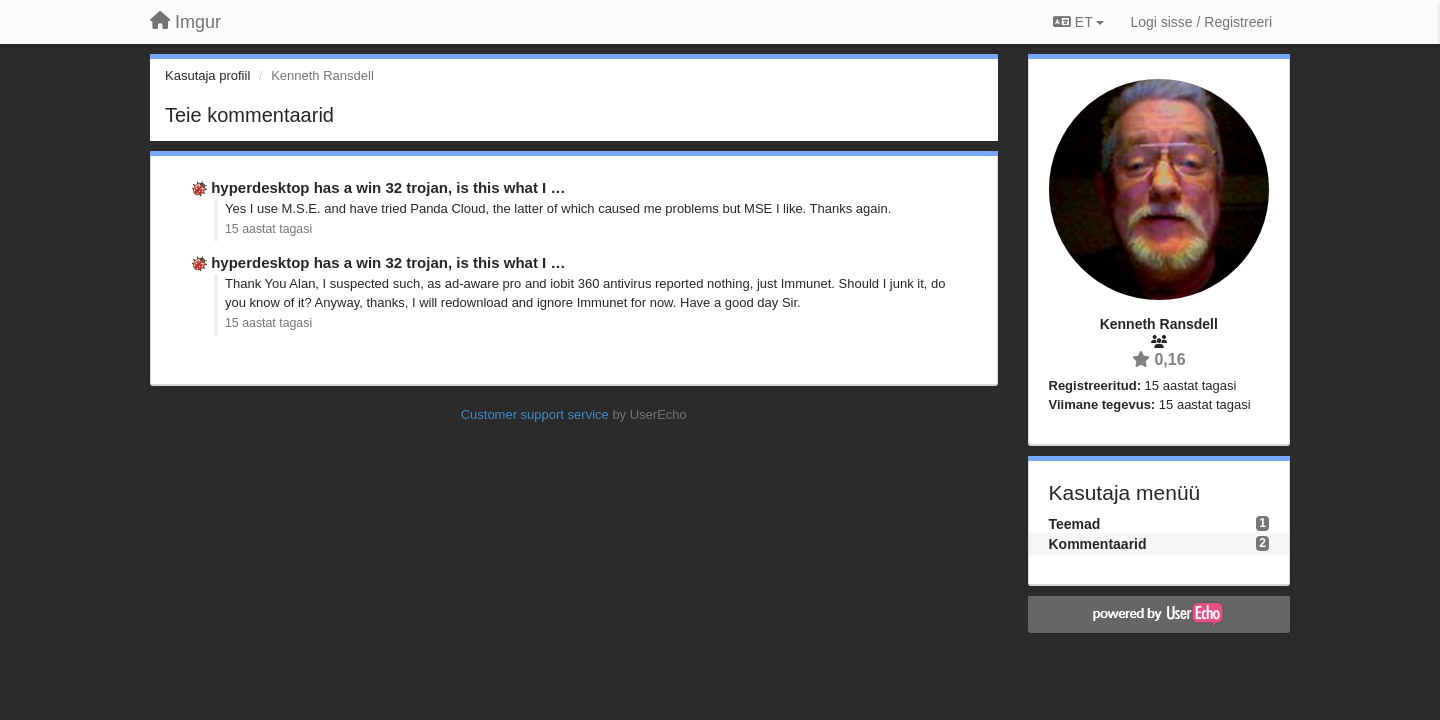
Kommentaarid (1098, 544)
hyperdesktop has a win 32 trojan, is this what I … (388, 187)
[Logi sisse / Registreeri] (1201, 22)
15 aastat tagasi (268, 229)
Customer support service (535, 414)
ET (1078, 22)
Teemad (1075, 524)
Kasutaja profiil (207, 75)
